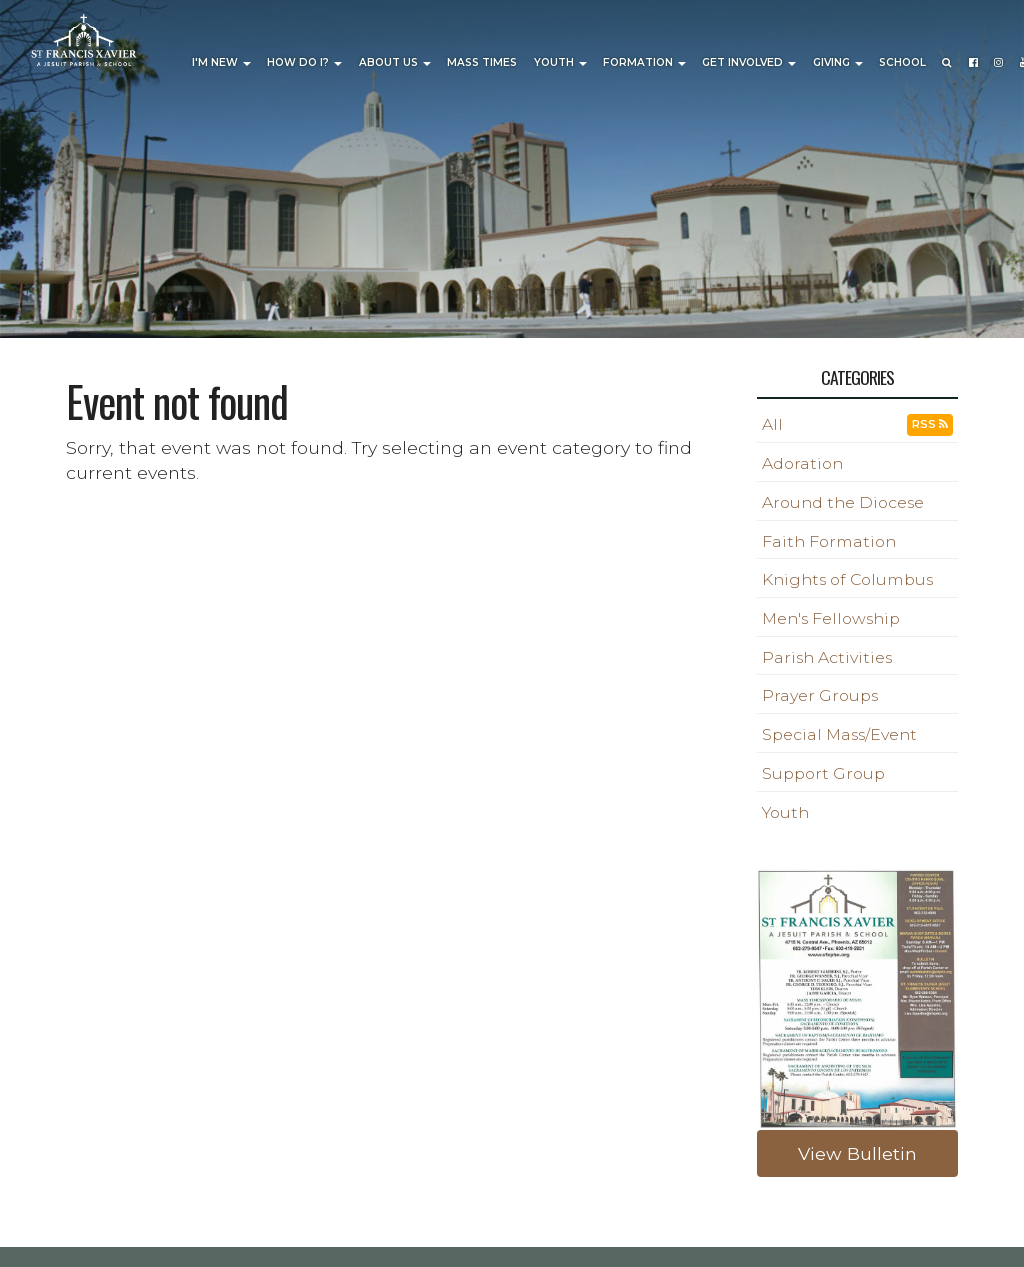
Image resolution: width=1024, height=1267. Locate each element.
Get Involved (749, 62)
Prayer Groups (820, 695)
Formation (644, 62)
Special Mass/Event (839, 734)
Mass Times (482, 62)
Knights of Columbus (847, 579)
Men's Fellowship (831, 618)
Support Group (823, 773)
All (772, 424)
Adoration (802, 463)
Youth (560, 62)
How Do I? (304, 62)
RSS (930, 424)
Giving (838, 62)
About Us (395, 62)
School (902, 62)
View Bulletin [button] (857, 1153)
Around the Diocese (843, 502)
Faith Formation (829, 541)
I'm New (221, 62)
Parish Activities (827, 657)
